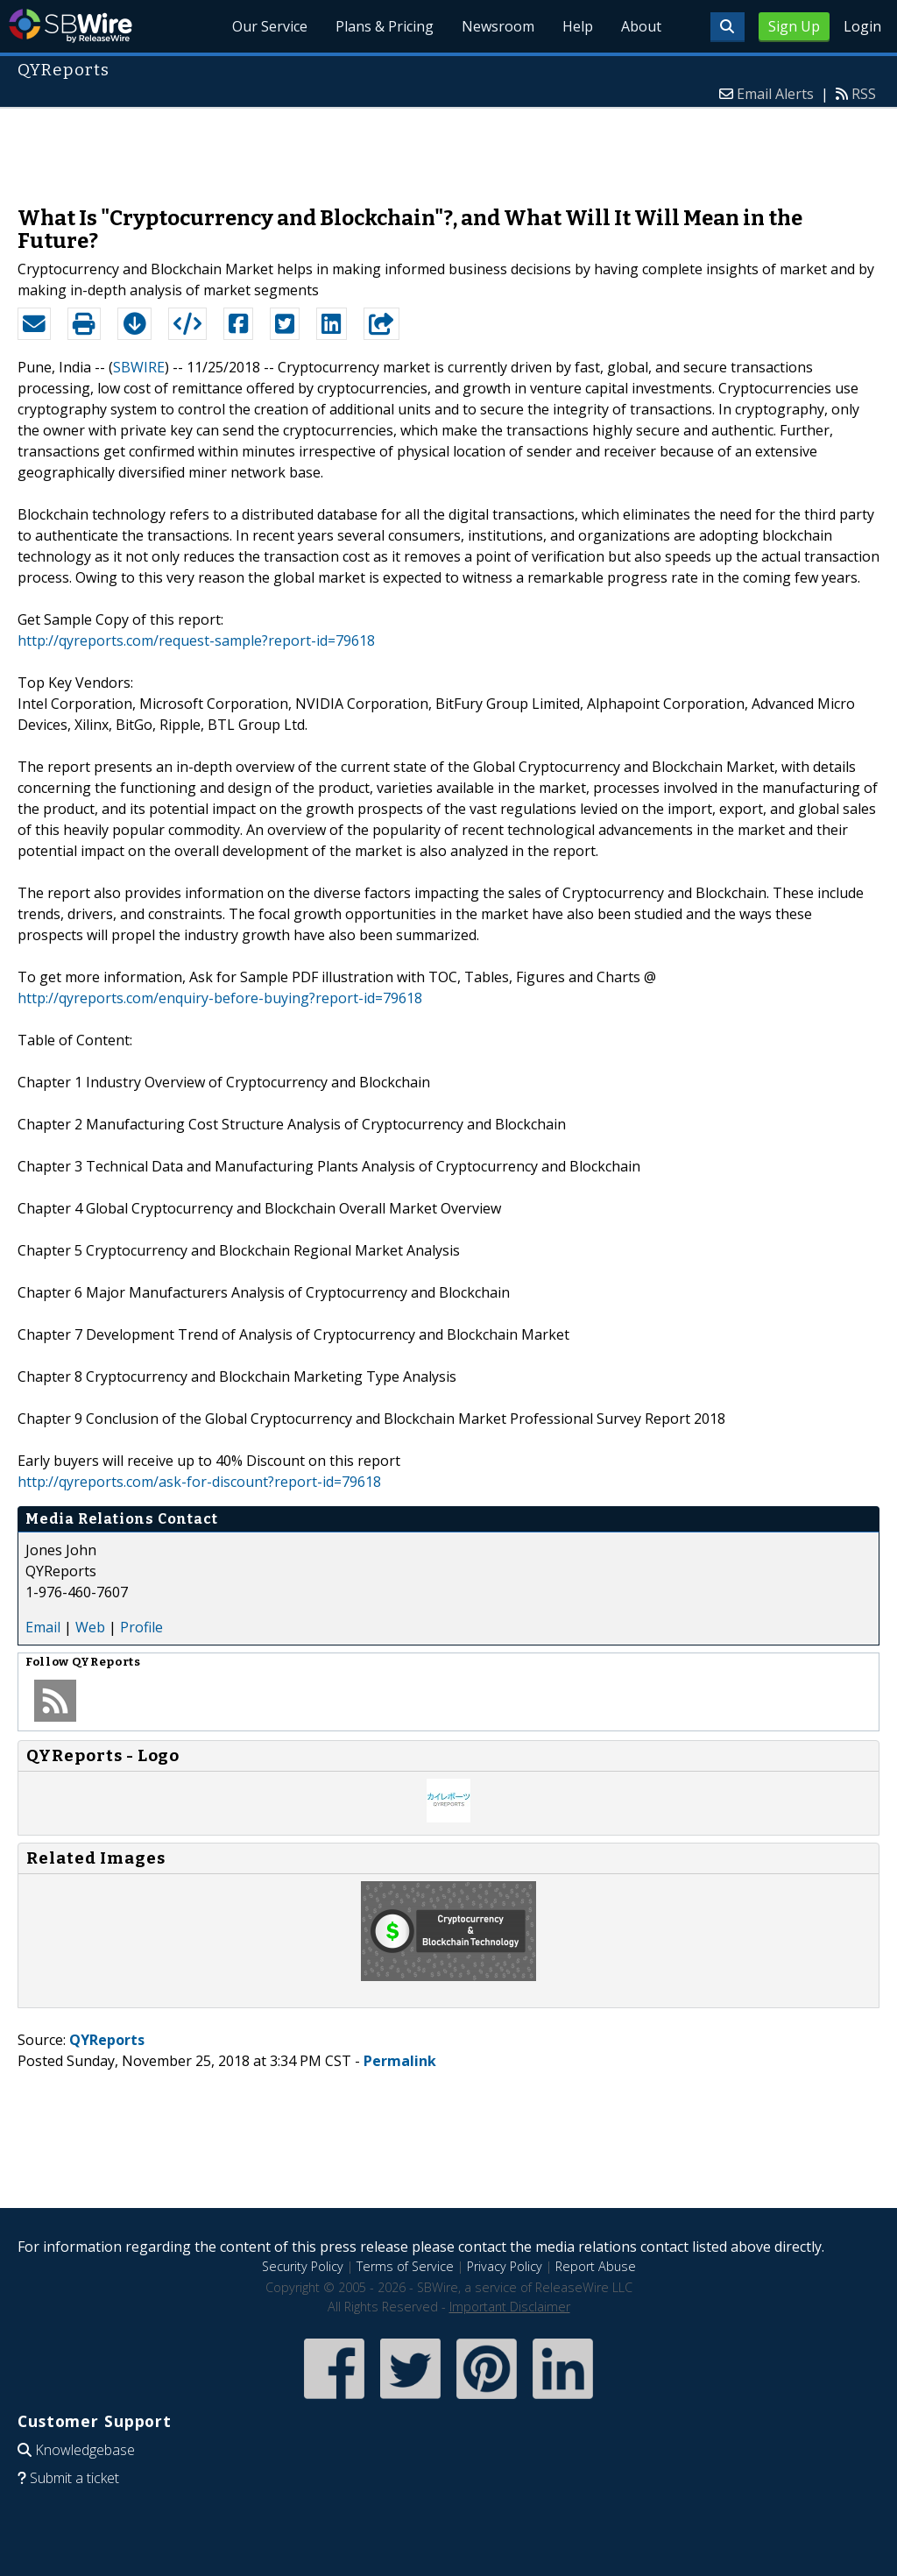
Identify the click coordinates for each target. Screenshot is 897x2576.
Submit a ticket (74, 2478)
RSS (863, 93)
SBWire (70, 26)
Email (42, 1627)
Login (862, 26)
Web (90, 1627)
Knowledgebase (85, 2449)
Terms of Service (405, 2266)
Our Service (269, 26)
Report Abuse (595, 2266)
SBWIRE (139, 367)
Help (577, 26)
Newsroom (498, 26)
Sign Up (794, 26)
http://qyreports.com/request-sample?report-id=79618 (196, 640)
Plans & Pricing (384, 26)
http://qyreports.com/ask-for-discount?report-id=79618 (199, 1481)
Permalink (400, 2060)
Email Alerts (775, 93)
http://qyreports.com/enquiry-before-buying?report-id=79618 (220, 998)
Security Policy (302, 2266)
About (641, 26)
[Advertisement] (448, 148)
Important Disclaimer (509, 2306)
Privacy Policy (504, 2266)
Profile (141, 1627)
